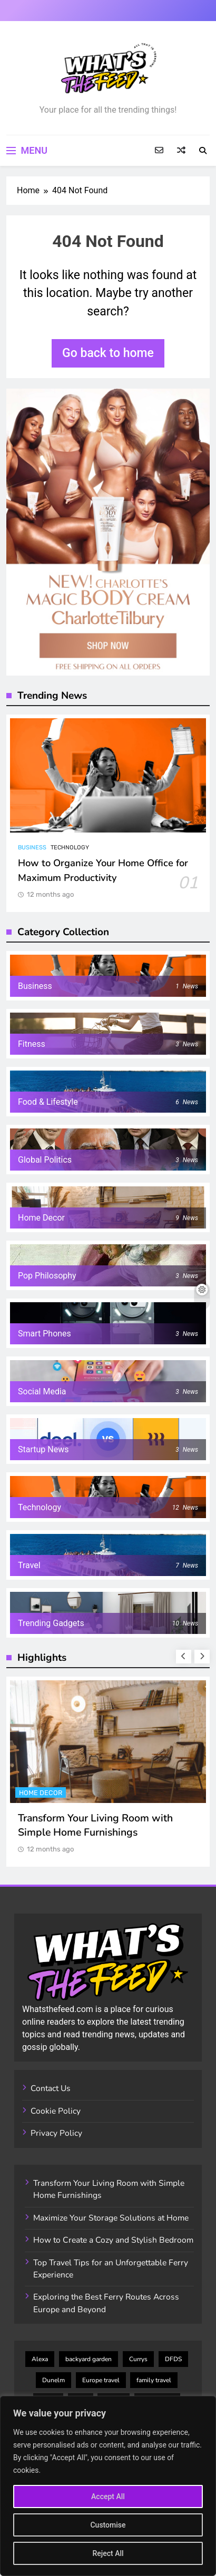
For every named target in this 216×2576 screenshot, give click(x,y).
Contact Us (51, 2088)
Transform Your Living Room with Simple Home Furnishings (95, 1825)
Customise (107, 2525)
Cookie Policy (56, 2111)
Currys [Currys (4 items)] (138, 2359)
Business (32, 847)
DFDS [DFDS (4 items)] (173, 2359)
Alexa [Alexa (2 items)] (40, 2359)
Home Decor (40, 1793)
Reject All (107, 2553)
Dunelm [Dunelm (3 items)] (53, 2380)
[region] (108, 2486)
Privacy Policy (56, 2133)
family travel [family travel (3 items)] (153, 2380)
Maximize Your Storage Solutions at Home (111, 2218)
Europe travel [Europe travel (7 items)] (101, 2380)
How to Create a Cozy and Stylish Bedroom (113, 2240)
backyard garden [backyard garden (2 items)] (88, 2359)
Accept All (108, 2496)
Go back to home (108, 353)
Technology (70, 847)
